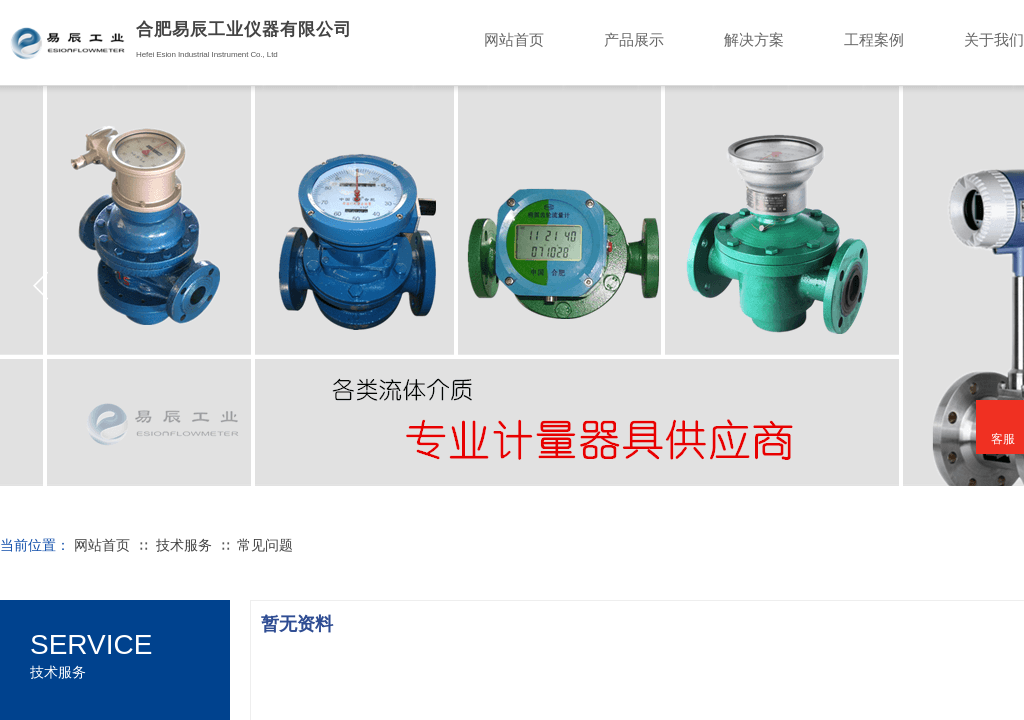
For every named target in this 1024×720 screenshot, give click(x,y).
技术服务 (184, 545)
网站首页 (102, 545)
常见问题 (265, 545)
